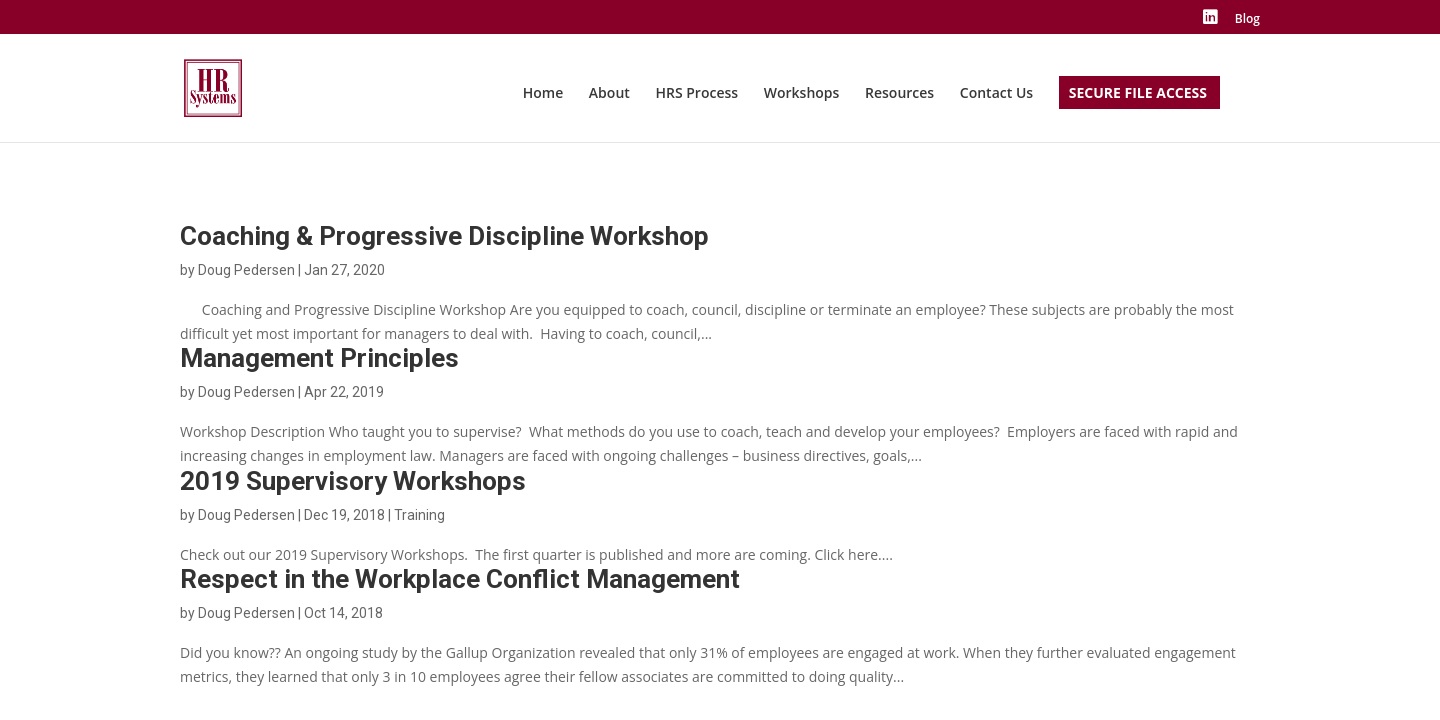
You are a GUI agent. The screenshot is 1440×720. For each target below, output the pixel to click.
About (609, 94)
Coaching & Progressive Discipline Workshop (444, 236)
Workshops (802, 94)
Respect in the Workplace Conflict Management (460, 579)
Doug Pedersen (246, 270)
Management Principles (319, 358)
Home (543, 94)
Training (419, 515)
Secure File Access (1138, 94)
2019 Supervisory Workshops (353, 481)
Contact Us (996, 94)
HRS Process (696, 94)
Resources (899, 94)
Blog (1247, 20)
